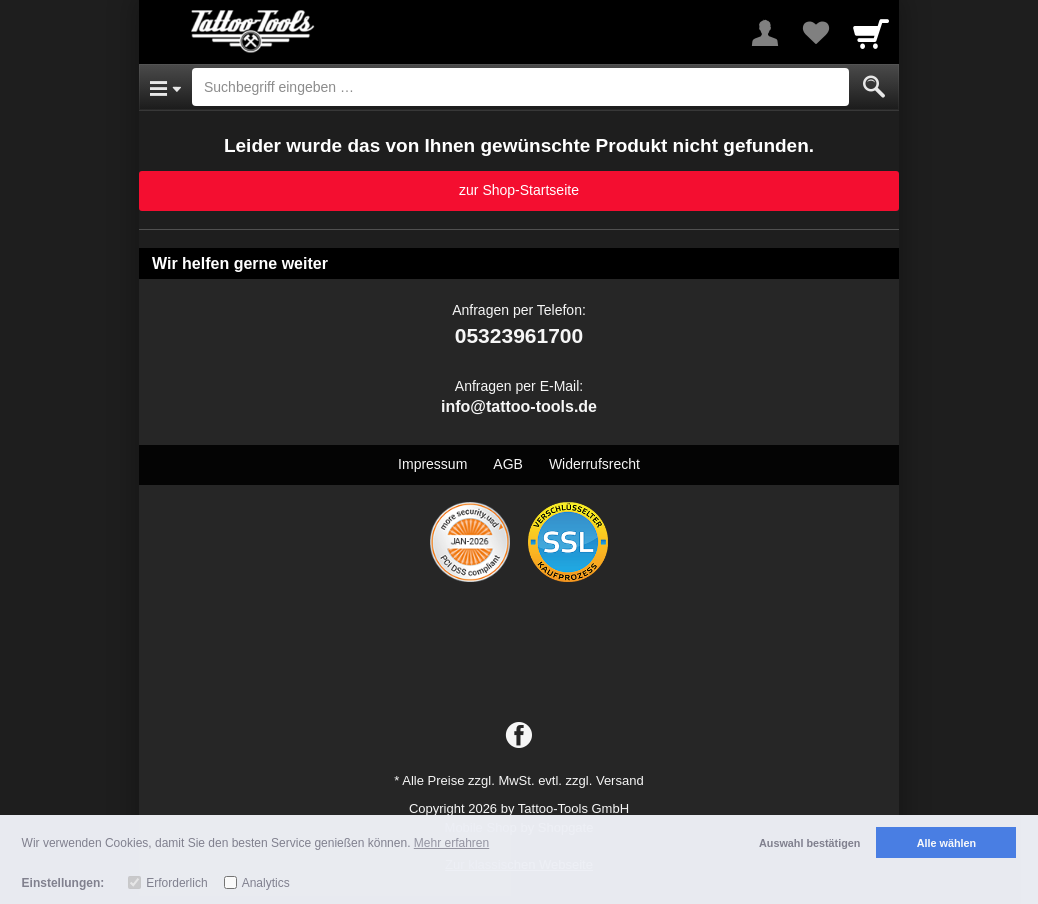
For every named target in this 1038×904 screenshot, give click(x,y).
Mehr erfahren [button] (451, 843)
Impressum (432, 464)
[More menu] (765, 33)
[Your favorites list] (815, 33)
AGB (508, 464)
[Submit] (874, 87)
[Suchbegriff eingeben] (520, 87)
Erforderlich (176, 883)
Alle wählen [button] (946, 843)
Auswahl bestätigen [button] (809, 843)
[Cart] (871, 33)
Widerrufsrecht (594, 464)
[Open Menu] (165, 87)
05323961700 (519, 335)
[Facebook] (519, 736)
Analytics (266, 883)
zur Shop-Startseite (519, 190)
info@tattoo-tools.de (519, 406)
